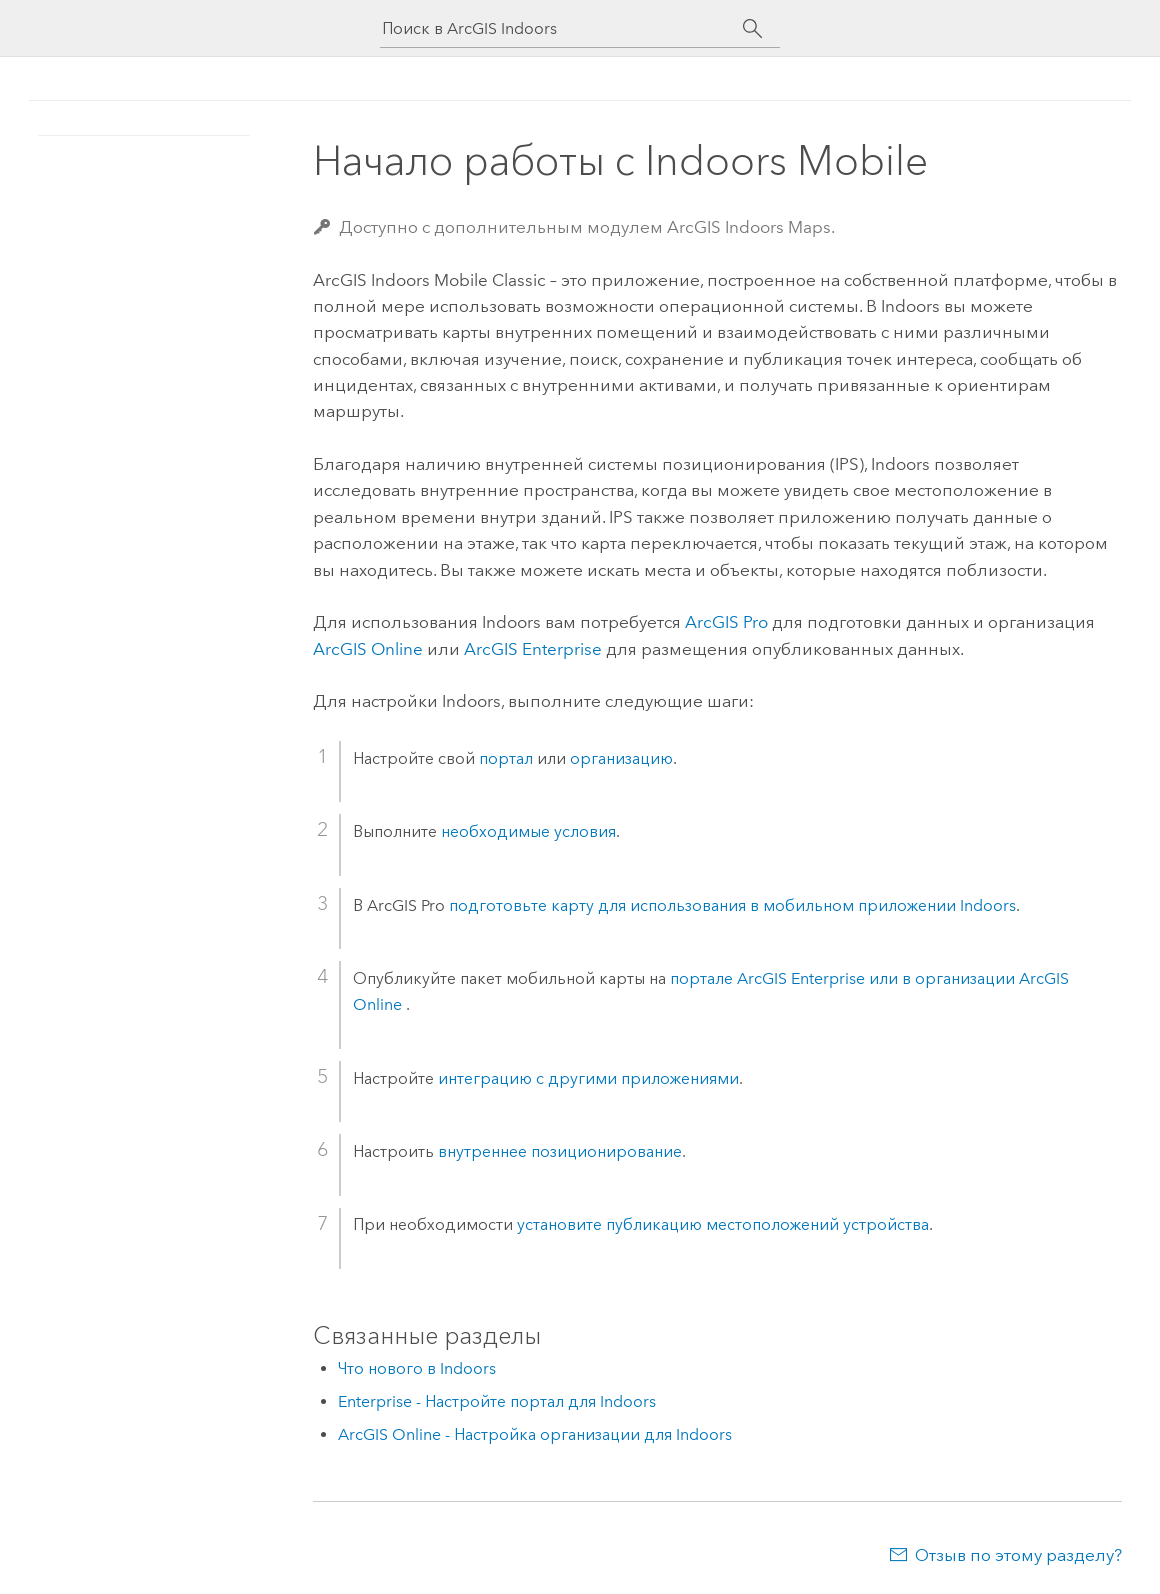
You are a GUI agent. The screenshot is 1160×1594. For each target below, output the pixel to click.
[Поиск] (752, 29)
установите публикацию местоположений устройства (723, 1224)
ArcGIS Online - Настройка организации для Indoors (535, 1434)
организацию (621, 758)
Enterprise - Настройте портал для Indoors (497, 1401)
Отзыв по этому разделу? (1018, 1555)
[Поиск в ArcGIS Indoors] (562, 28)
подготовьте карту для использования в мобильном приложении (732, 905)
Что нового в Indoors (417, 1368)
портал (506, 758)
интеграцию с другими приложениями (588, 1078)
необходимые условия (528, 831)
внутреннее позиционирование (560, 1151)
